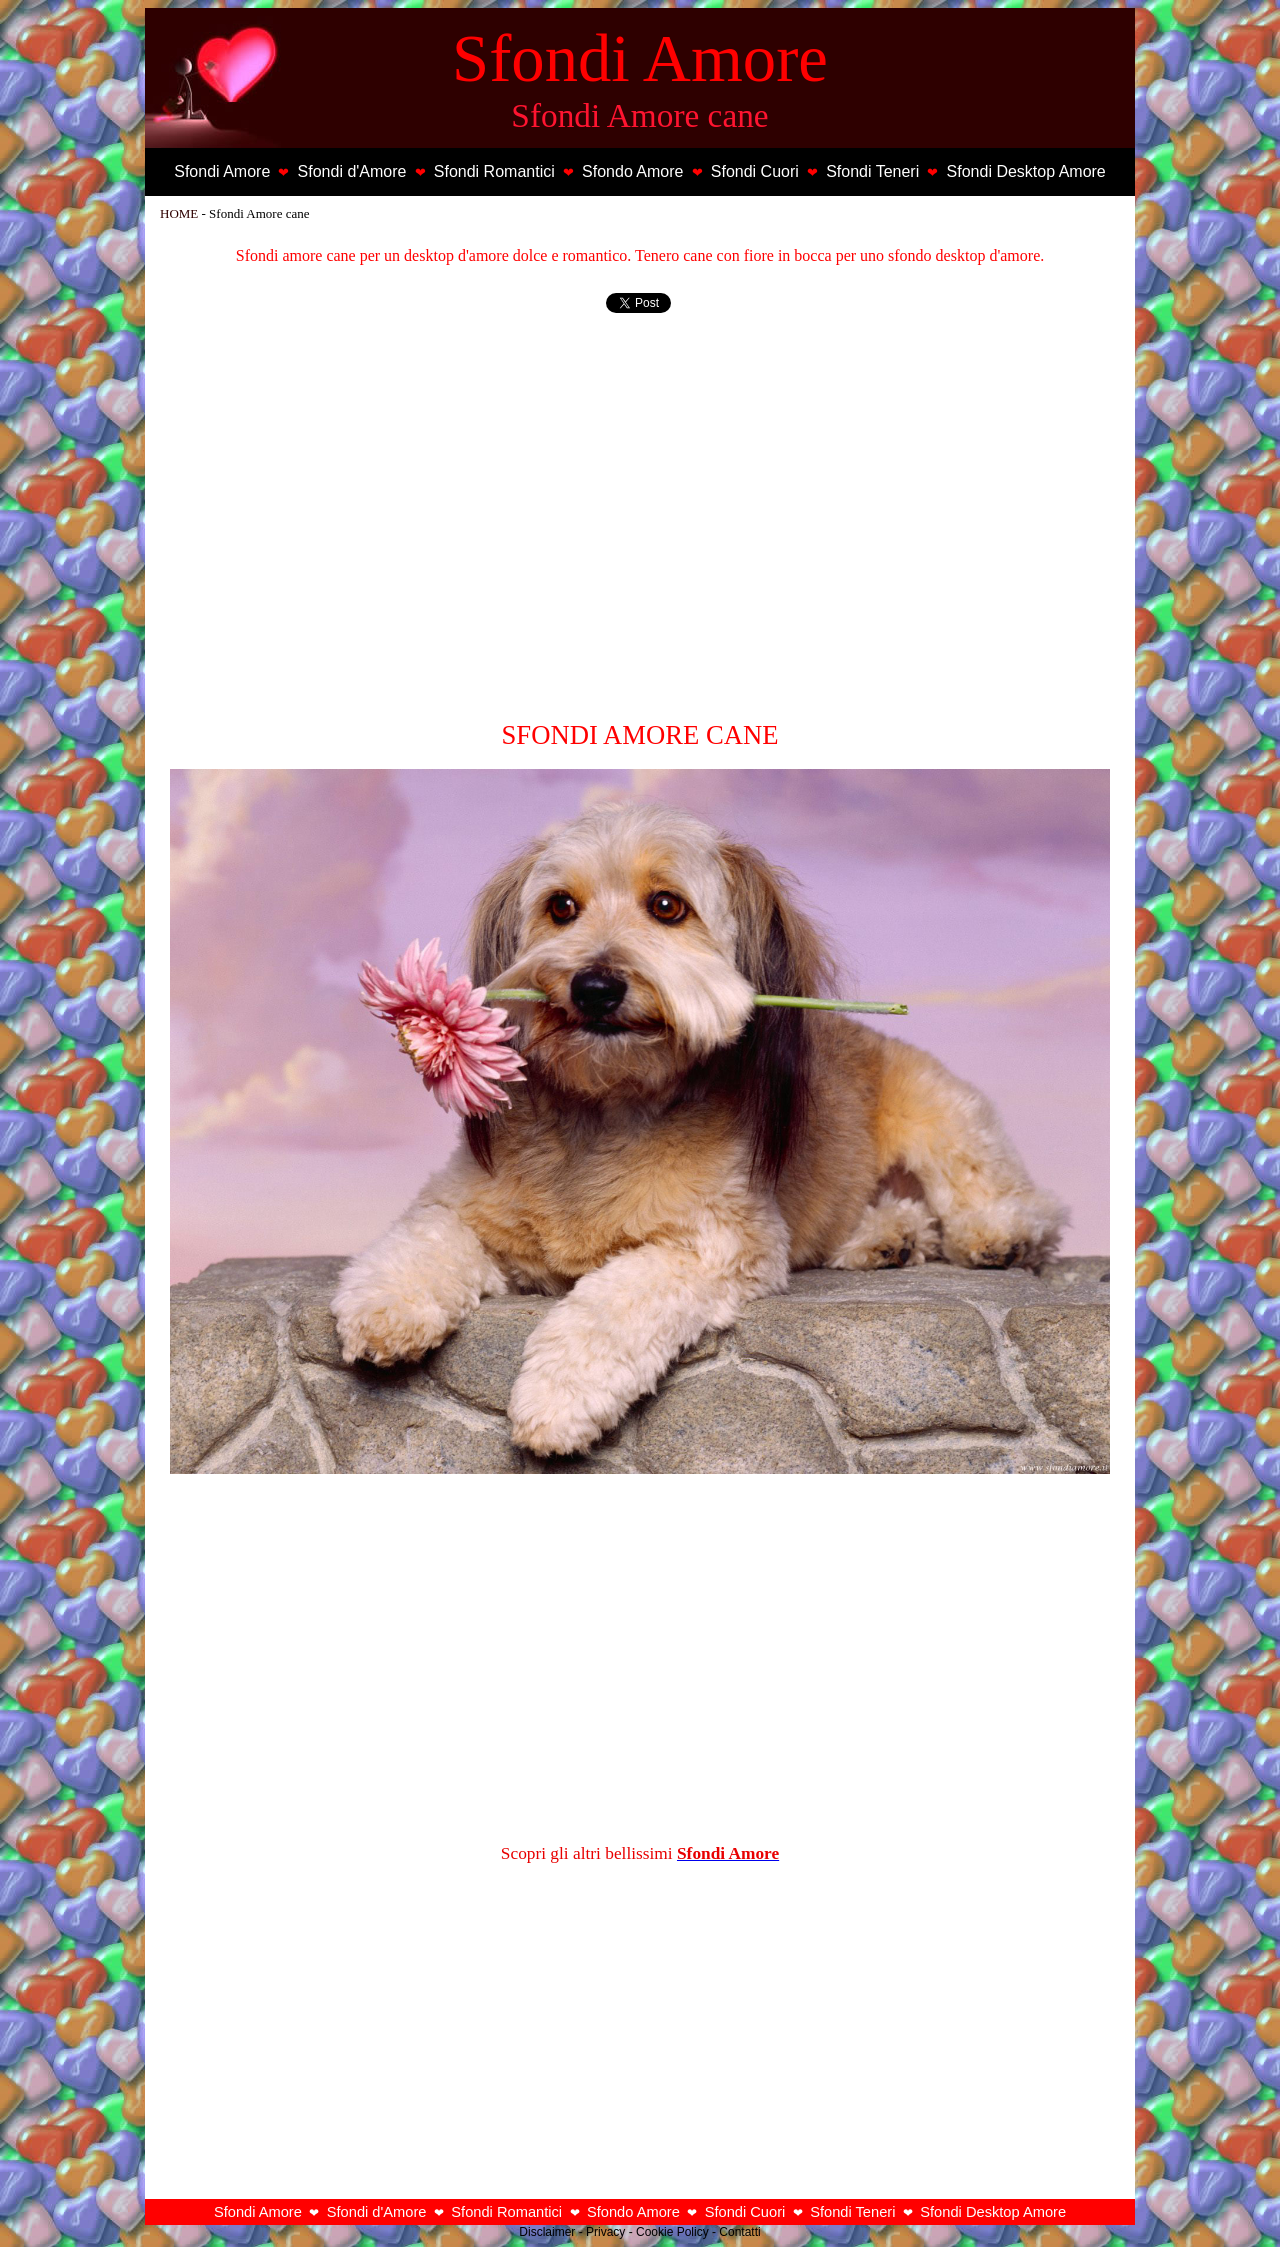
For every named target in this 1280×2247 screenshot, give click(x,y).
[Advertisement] (640, 525)
